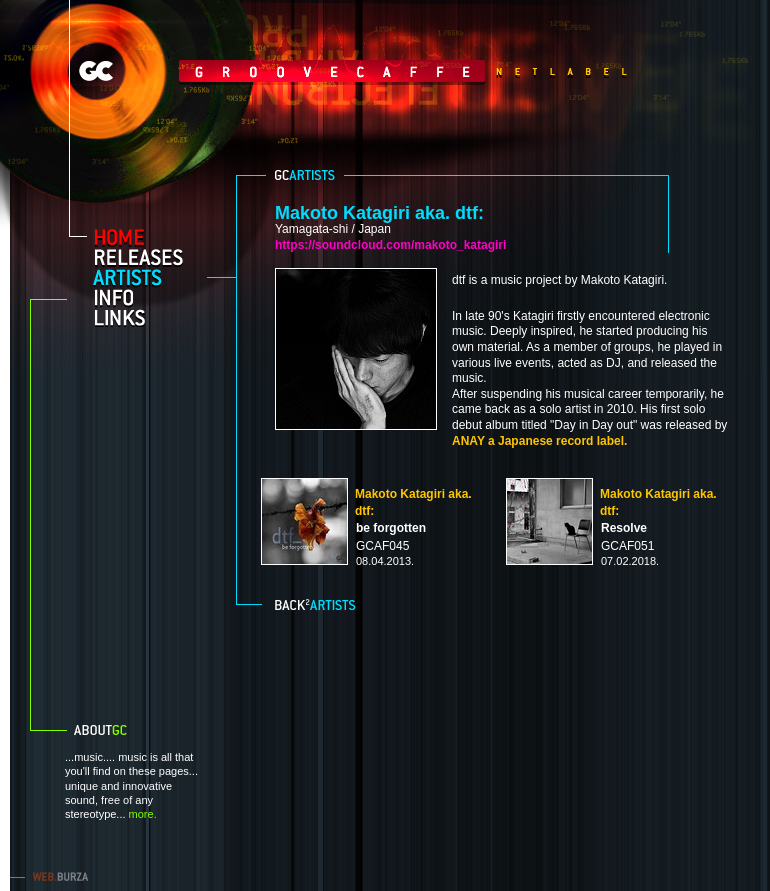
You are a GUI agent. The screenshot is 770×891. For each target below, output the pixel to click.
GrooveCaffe (279, 71)
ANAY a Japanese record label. (539, 441)
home (146, 237)
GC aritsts (305, 175)
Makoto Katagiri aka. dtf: (379, 213)
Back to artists (317, 603)
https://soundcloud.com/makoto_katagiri (390, 245)
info (146, 297)
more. (143, 814)
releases (146, 257)
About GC (125, 730)
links (146, 317)
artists (146, 277)
